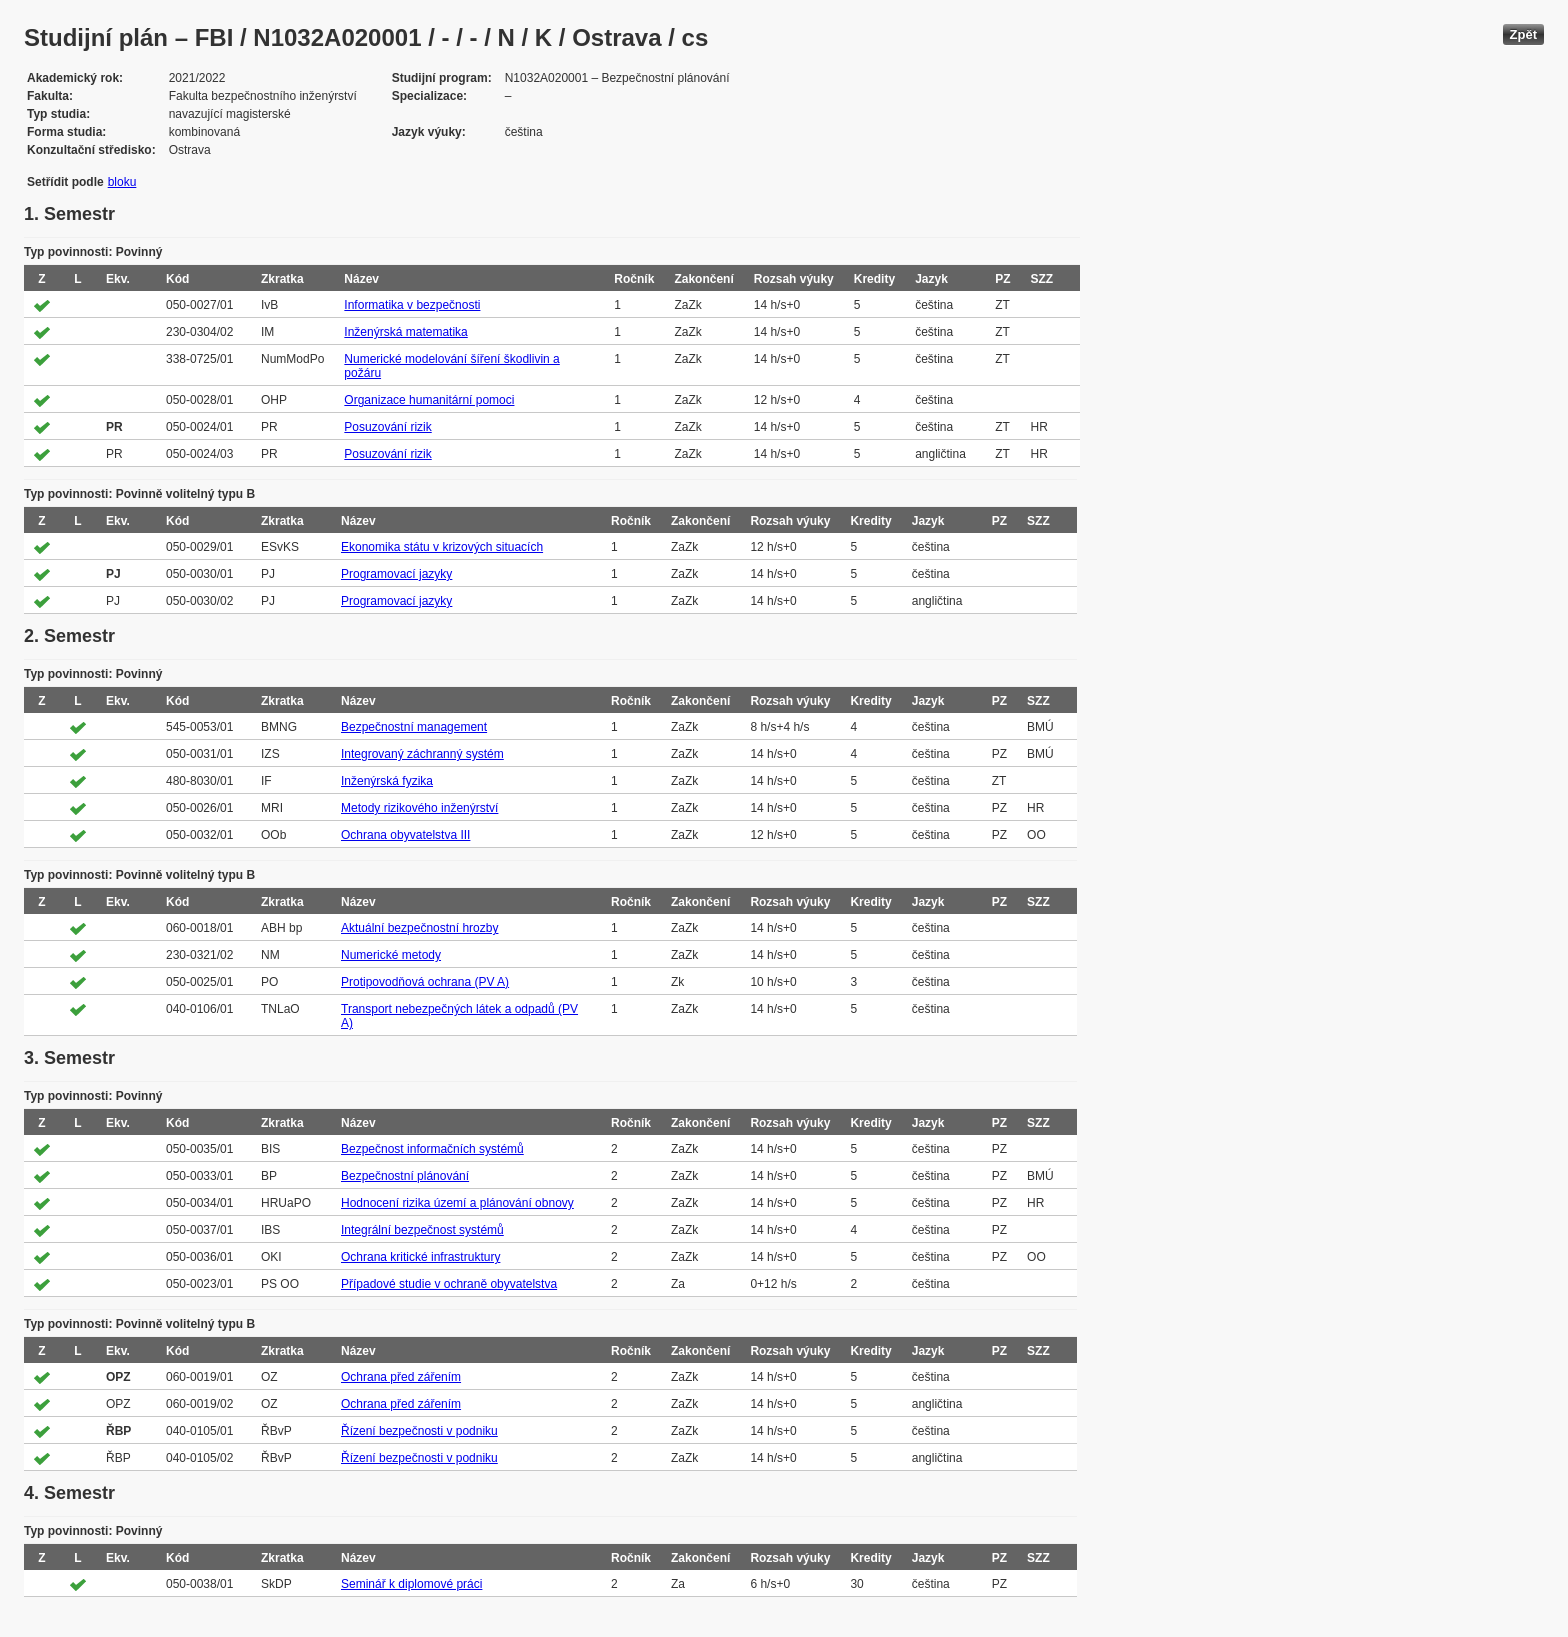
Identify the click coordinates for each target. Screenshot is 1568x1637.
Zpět (1523, 34)
